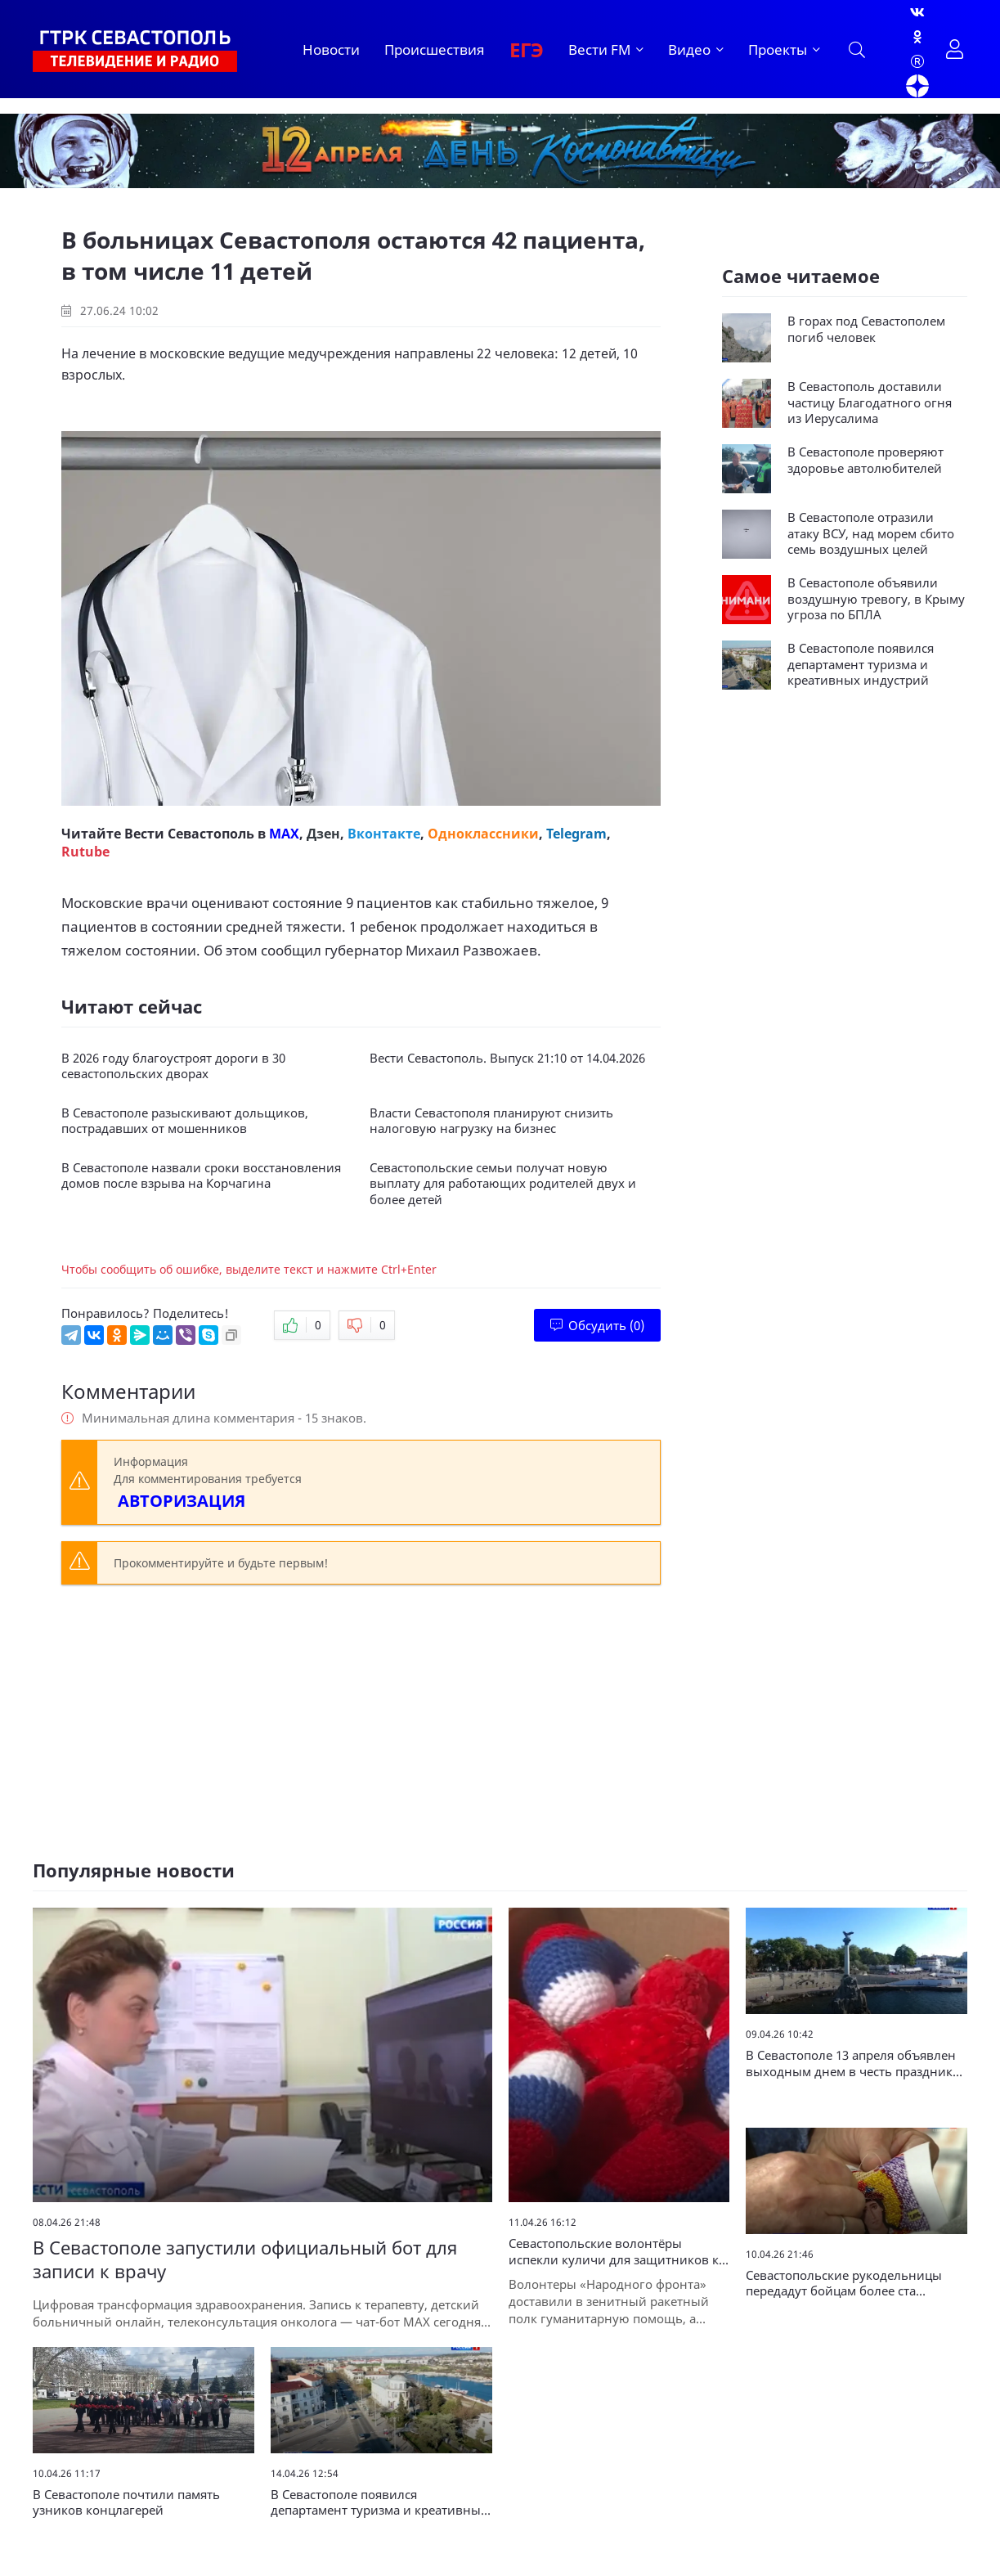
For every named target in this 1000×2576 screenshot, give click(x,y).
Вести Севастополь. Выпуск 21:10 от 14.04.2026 (507, 1058)
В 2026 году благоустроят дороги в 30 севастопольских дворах (173, 1066)
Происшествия (434, 49)
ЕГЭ (526, 49)
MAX (284, 834)
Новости (331, 49)
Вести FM (599, 49)
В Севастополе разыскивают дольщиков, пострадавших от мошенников (184, 1121)
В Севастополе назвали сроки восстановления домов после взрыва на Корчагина (201, 1176)
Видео (689, 49)
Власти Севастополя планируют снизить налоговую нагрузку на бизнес (491, 1121)
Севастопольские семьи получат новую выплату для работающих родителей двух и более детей (503, 1183)
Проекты (777, 49)
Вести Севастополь (189, 834)
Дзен (323, 834)
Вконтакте (384, 834)
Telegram (576, 834)
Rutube (85, 852)
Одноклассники (483, 834)
